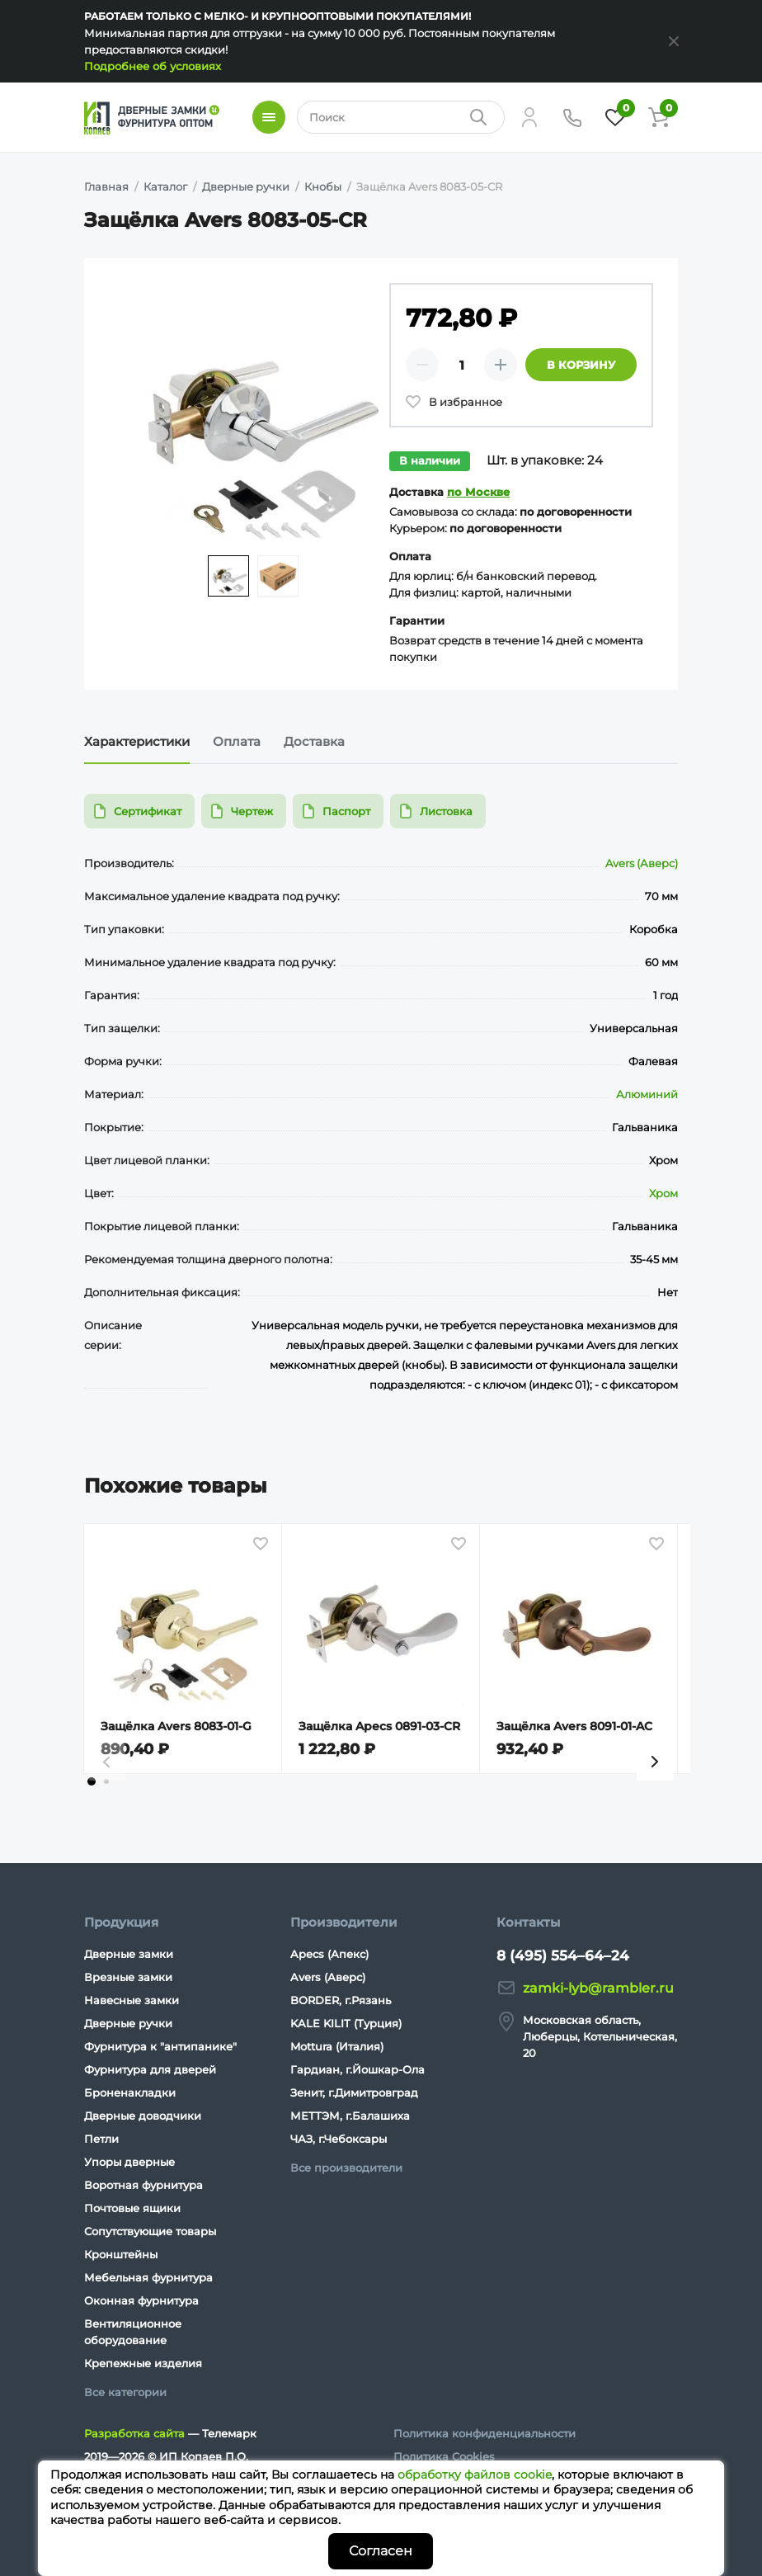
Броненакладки (130, 2092)
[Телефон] (572, 117)
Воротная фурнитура (143, 2184)
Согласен (380, 2551)
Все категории (125, 2392)
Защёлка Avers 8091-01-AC (574, 1726)
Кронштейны (121, 2254)
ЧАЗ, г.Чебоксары (338, 2138)
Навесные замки (131, 2000)
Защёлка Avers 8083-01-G (176, 1726)
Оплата (237, 741)
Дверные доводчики (142, 2115)
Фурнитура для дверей (150, 2069)
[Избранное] (615, 117)
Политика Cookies (444, 2456)
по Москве (478, 491)
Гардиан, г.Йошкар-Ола (357, 2069)
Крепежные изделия (143, 2363)
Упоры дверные (129, 2161)
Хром (663, 1193)
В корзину (581, 364)
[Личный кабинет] (529, 117)
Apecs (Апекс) (329, 1953)
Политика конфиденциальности (484, 2433)
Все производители (346, 2167)
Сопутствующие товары (150, 2231)
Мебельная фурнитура (148, 2277)
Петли (101, 2138)
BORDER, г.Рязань (340, 2000)
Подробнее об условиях (152, 66)
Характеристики (137, 741)
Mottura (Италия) (336, 2046)
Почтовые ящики (132, 2208)
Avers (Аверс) (641, 863)
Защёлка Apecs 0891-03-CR (379, 1726)
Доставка (314, 741)
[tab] (91, 1781)
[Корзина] (658, 117)
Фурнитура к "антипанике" (160, 2046)
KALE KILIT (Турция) (346, 2023)
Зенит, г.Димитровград (354, 2092)
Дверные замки (128, 1953)
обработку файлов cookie (474, 2474)
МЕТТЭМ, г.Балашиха (350, 2115)
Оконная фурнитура (141, 2300)
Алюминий (647, 1094)
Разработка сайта (134, 2433)
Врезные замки (128, 1977)
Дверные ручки (128, 2023)
